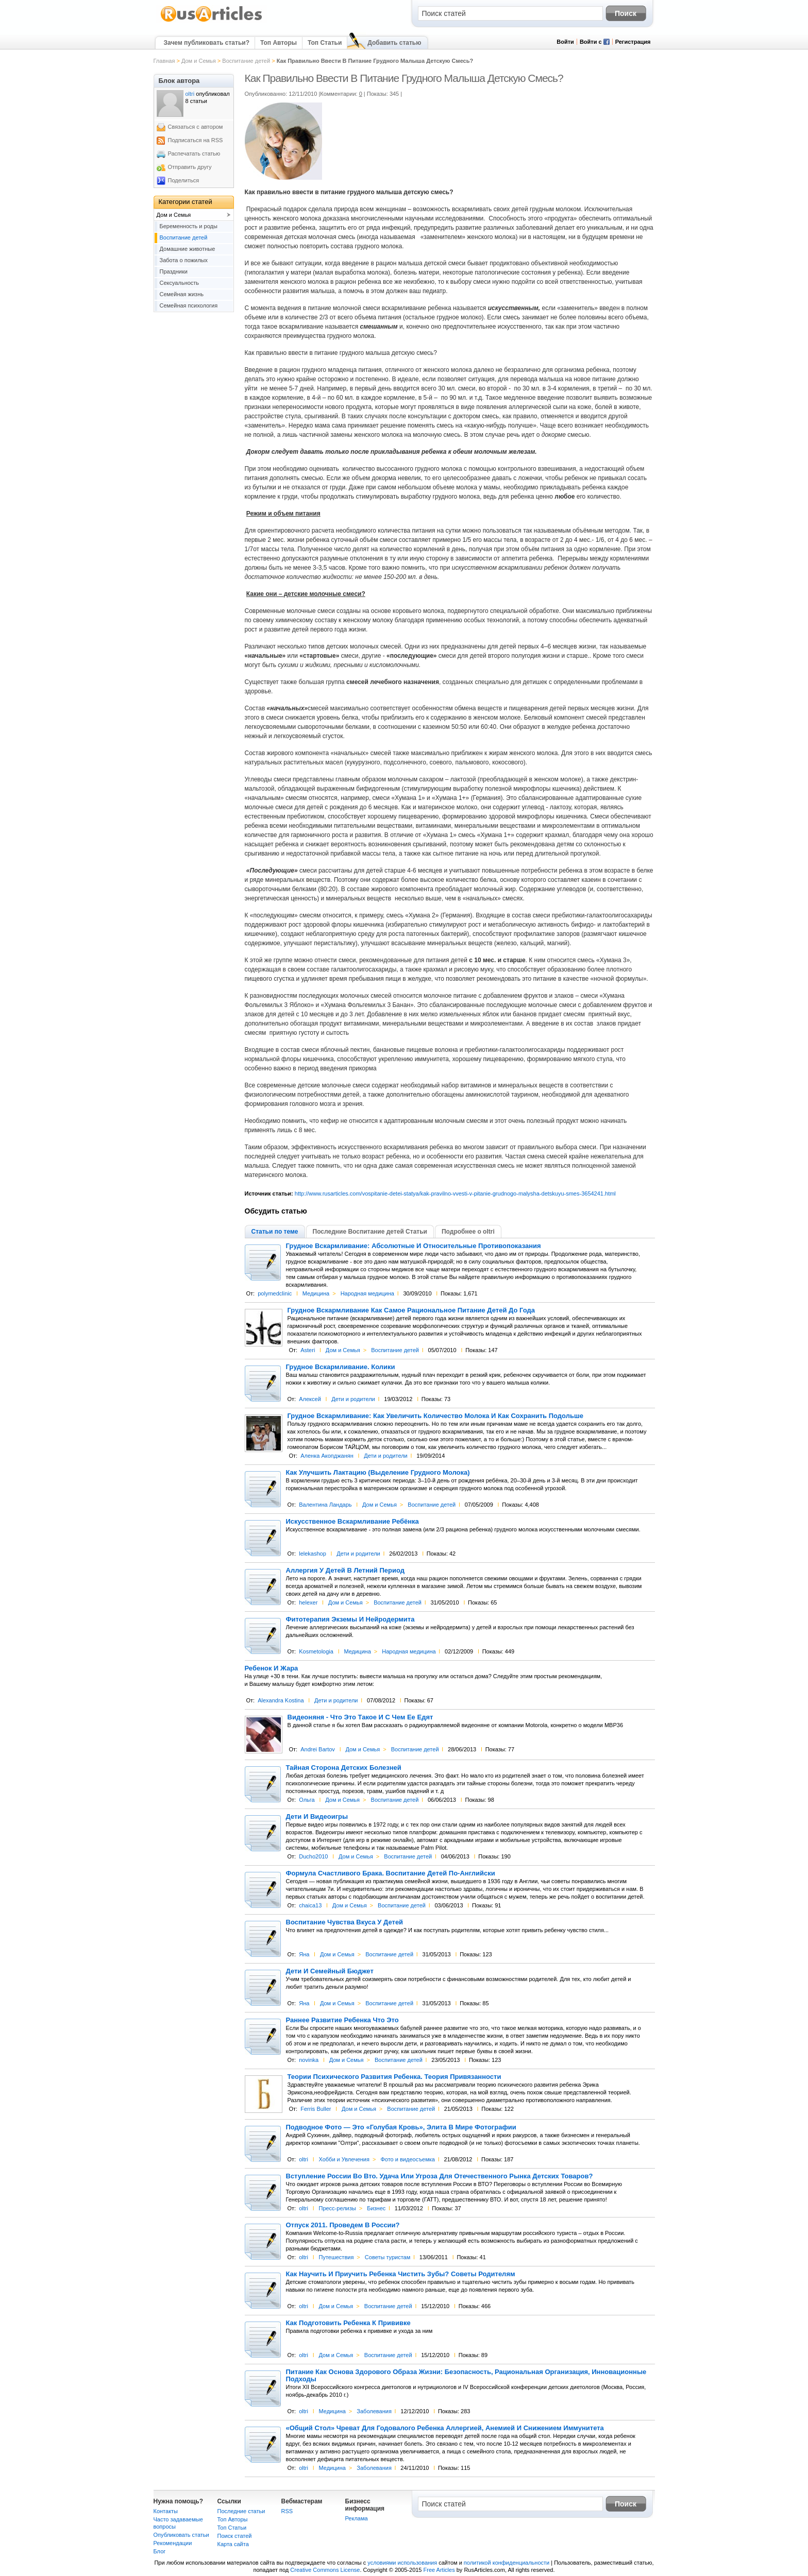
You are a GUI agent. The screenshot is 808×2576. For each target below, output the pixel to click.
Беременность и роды (188, 226)
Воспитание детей (246, 61)
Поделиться (183, 180)
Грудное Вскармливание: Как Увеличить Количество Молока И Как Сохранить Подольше (435, 1416)
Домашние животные (187, 249)
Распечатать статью (194, 153)
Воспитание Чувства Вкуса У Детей (344, 1922)
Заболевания (374, 2411)
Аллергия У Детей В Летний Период (345, 1570)
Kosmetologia (316, 1651)
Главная (164, 61)
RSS (287, 2511)
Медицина (315, 1293)
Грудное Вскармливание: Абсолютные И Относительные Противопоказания (413, 1246)
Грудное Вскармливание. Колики (340, 1367)
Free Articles (439, 2570)
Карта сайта (233, 2544)
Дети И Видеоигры (317, 1816)
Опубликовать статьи (181, 2535)
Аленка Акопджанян (327, 1456)
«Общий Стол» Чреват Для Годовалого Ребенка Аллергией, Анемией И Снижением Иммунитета (445, 2428)
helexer (308, 1602)
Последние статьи (241, 2511)
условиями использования (402, 2563)
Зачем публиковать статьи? (206, 42)
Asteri (307, 1350)
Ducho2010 (313, 1856)
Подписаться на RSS (195, 140)
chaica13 (310, 1905)
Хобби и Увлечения (343, 2159)
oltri (303, 2159)
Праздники (174, 271)
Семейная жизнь (182, 294)
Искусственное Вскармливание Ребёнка (352, 1521)
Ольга (306, 1800)
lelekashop (312, 1553)
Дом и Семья (198, 61)
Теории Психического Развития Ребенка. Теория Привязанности (394, 2076)
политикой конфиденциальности (506, 2563)
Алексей (310, 1399)
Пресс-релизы (337, 2208)
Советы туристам (387, 2257)
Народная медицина (367, 1293)
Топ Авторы (278, 42)
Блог (160, 2551)
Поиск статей (234, 2536)
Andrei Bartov (317, 1749)
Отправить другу (190, 167)
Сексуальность (179, 283)
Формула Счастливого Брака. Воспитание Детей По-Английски (390, 1873)
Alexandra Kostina (281, 1700)
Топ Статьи (325, 42)
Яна (304, 1954)
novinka (308, 2060)
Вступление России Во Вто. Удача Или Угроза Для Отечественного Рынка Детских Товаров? (439, 2176)
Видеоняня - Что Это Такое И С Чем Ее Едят (360, 1717)
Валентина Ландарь (325, 1505)
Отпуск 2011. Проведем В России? (343, 2225)
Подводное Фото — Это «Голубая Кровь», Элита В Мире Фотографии (401, 2127)
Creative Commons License (325, 2570)
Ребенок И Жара (271, 1668)
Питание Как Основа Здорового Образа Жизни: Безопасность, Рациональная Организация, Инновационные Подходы (466, 2375)
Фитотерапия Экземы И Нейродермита (350, 1619)
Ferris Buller (315, 2109)
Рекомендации (173, 2543)
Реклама (356, 2518)
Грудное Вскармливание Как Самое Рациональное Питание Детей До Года (411, 1310)
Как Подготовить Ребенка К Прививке (348, 2323)
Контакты (166, 2511)
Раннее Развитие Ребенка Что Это (342, 2020)
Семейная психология (189, 305)
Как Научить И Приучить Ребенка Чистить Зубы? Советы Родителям (400, 2274)
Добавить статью (394, 42)
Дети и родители (353, 1399)
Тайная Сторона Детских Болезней (343, 1767)
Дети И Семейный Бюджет (330, 1971)
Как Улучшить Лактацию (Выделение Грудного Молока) (378, 1472)
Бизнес (376, 2208)
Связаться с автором (195, 127)
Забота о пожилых (184, 260)
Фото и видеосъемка (407, 2159)
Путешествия (336, 2257)
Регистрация (633, 42)
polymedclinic (275, 1293)
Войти (565, 42)
